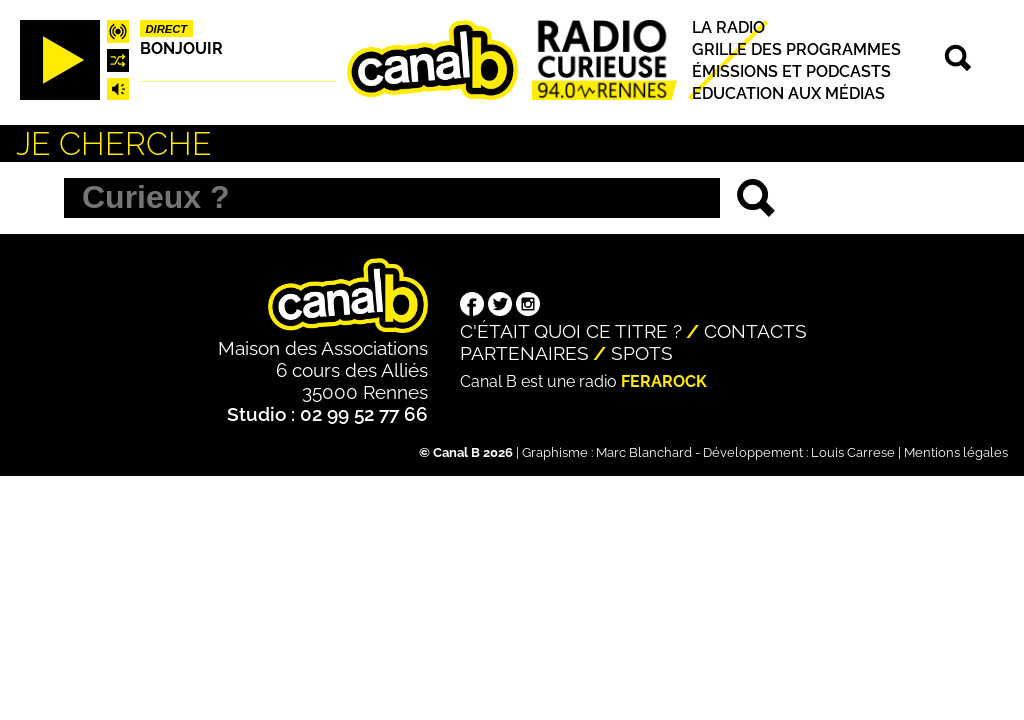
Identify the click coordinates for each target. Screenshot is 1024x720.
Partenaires (524, 353)
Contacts (755, 331)
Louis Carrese (853, 452)
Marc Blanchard (644, 452)
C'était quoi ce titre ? (571, 331)
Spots (642, 353)
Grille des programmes (796, 49)
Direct (167, 29)
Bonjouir (181, 48)
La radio (728, 27)
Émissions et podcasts (791, 71)
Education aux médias (788, 93)
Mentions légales (956, 452)
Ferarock (664, 381)
